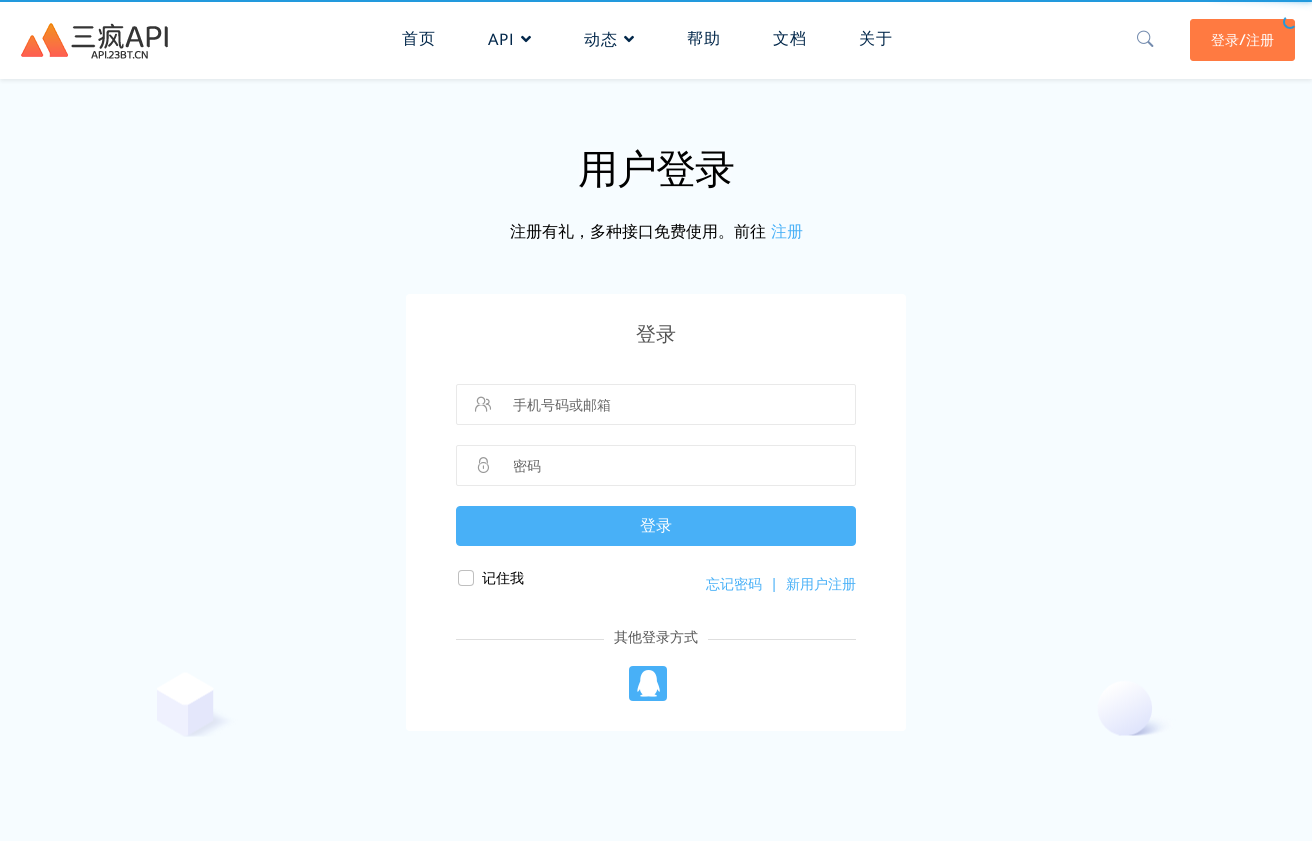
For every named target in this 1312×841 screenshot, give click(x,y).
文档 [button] (789, 35)
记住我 (503, 578)
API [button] (509, 36)
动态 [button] (608, 36)
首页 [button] (418, 35)
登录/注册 (1239, 37)
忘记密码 (734, 584)
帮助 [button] (703, 35)
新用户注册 (821, 584)
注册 (787, 231)
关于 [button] (875, 35)
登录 (656, 525)
